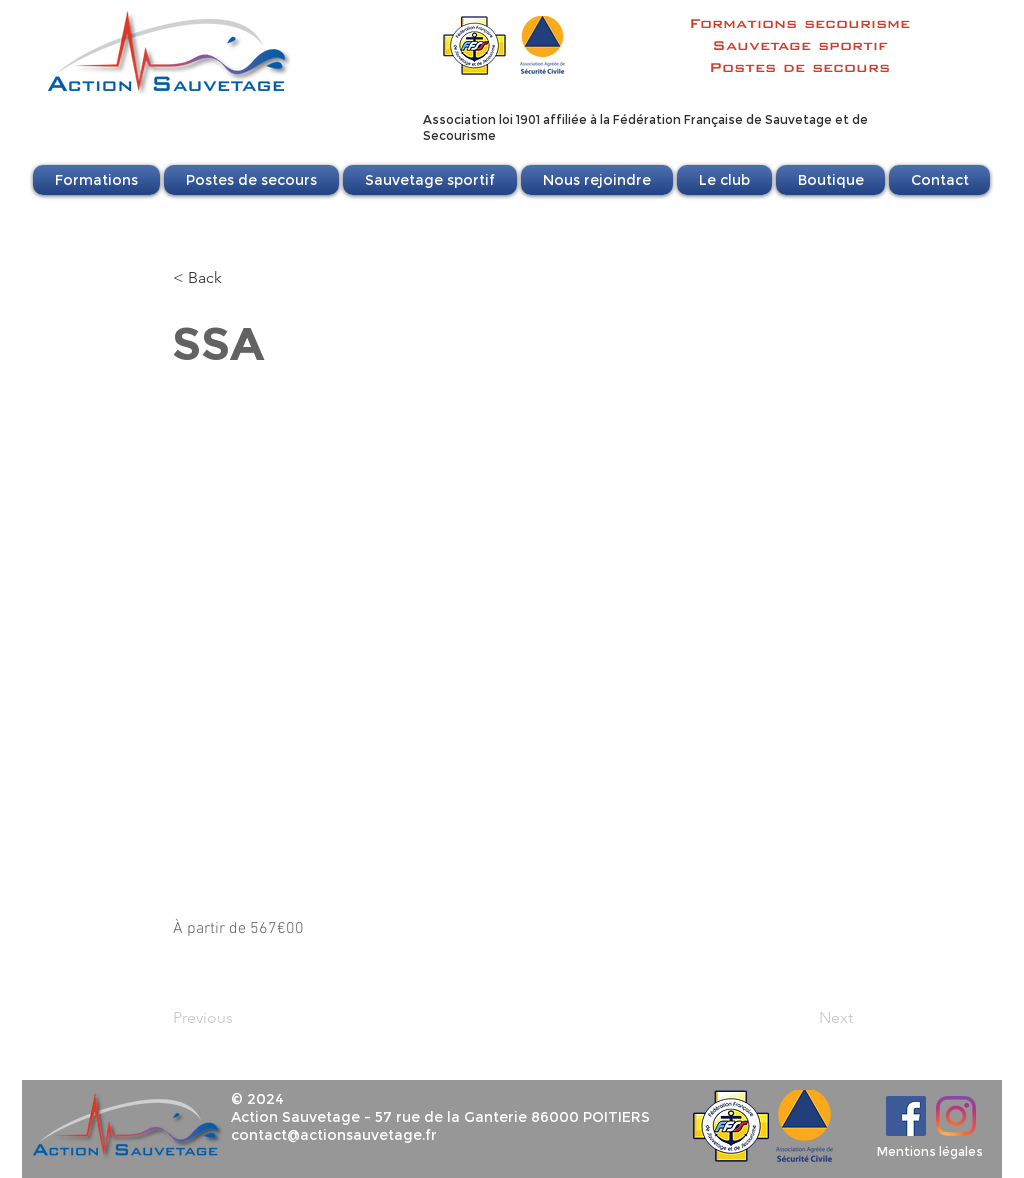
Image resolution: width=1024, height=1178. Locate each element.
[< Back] (239, 278)
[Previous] (239, 1018)
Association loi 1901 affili (497, 119)
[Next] (803, 1018)
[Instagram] (956, 1116)
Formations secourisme (799, 23)
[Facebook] (906, 1116)
